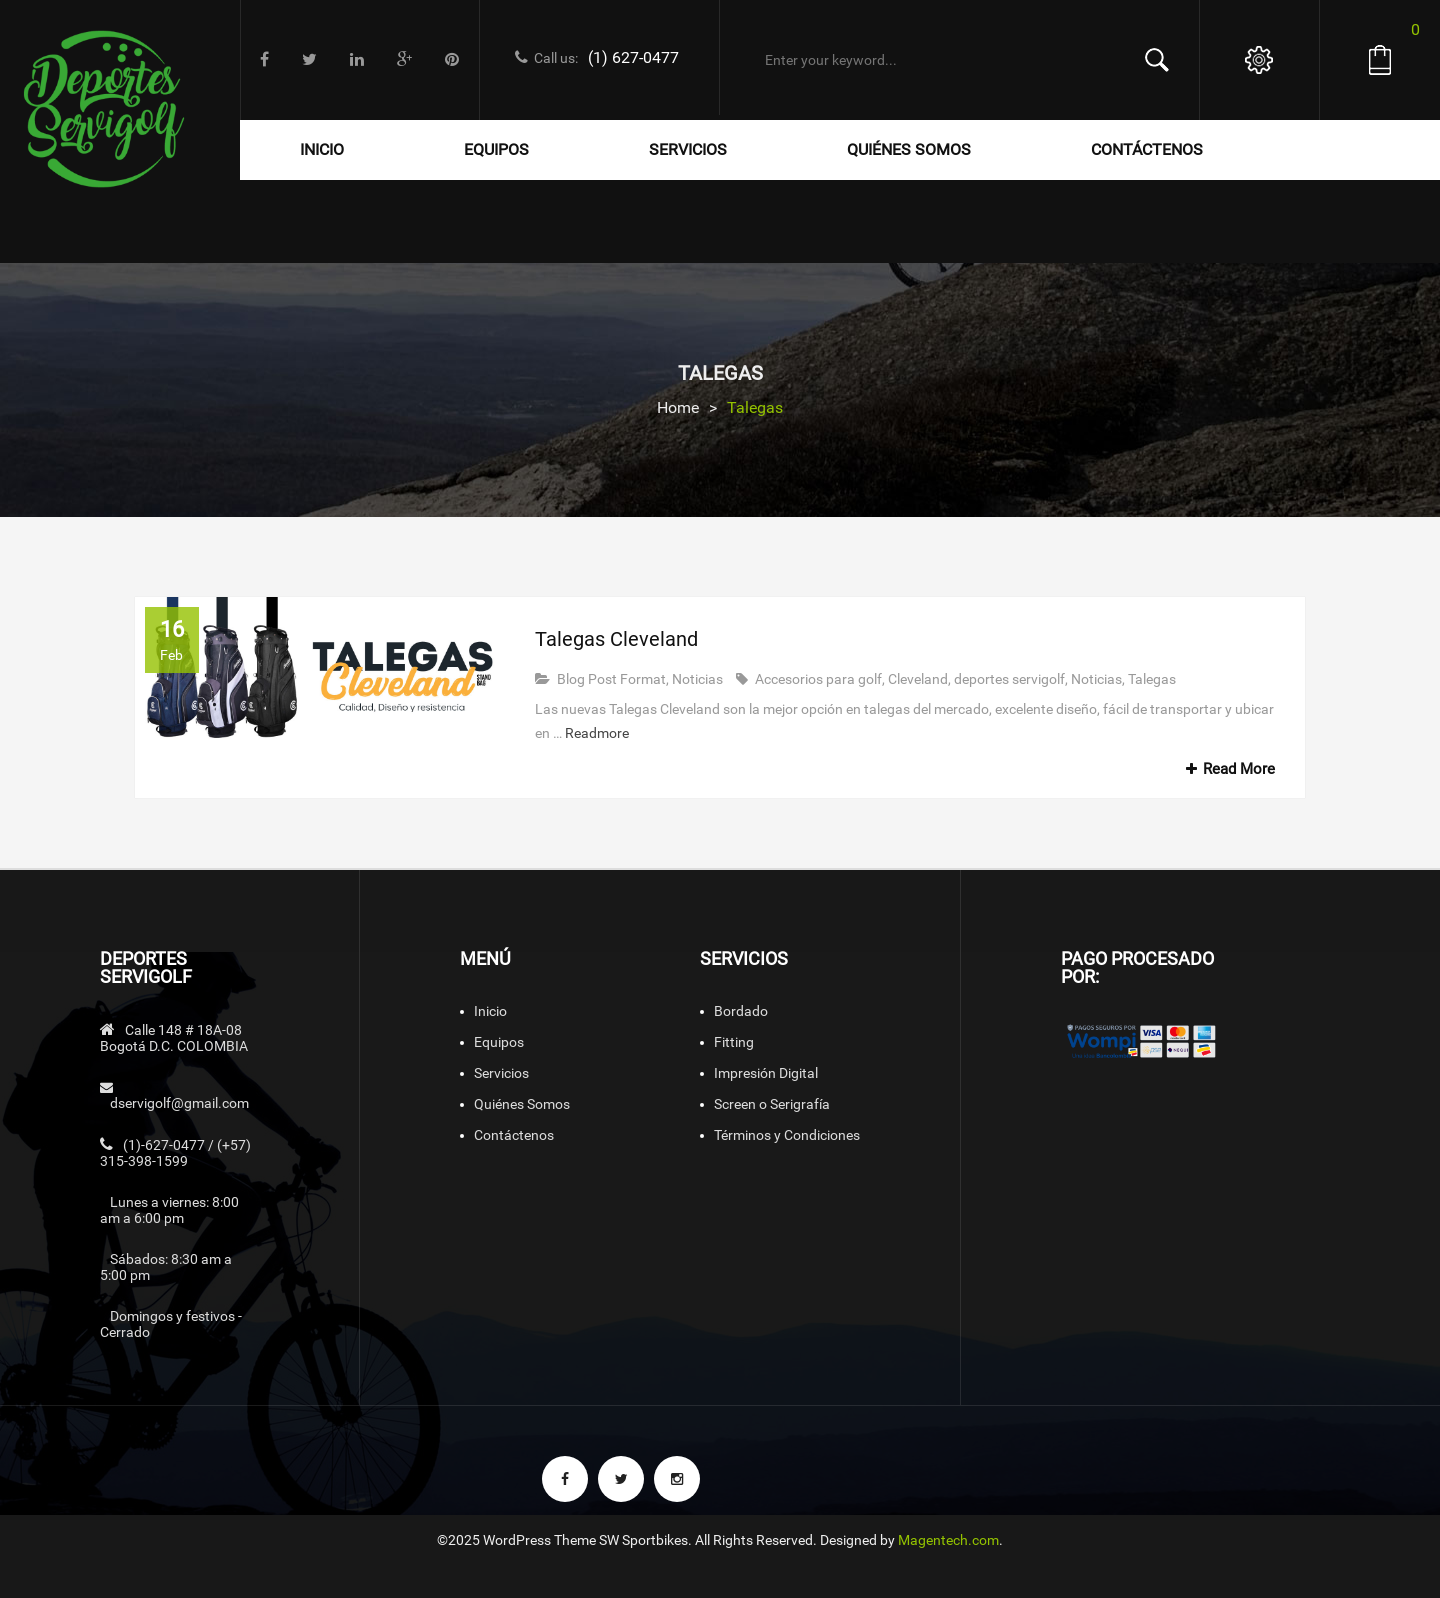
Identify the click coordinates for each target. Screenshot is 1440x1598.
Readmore (597, 733)
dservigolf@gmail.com (179, 1103)
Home (678, 407)
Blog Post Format (611, 679)
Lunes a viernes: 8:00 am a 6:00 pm (169, 1210)
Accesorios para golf (818, 679)
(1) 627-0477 (633, 57)
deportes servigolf (1009, 679)
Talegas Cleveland (616, 639)
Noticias (697, 679)
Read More (1227, 769)
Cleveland (918, 679)
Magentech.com (948, 1540)
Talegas (1152, 679)
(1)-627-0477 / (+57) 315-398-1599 (175, 1153)
